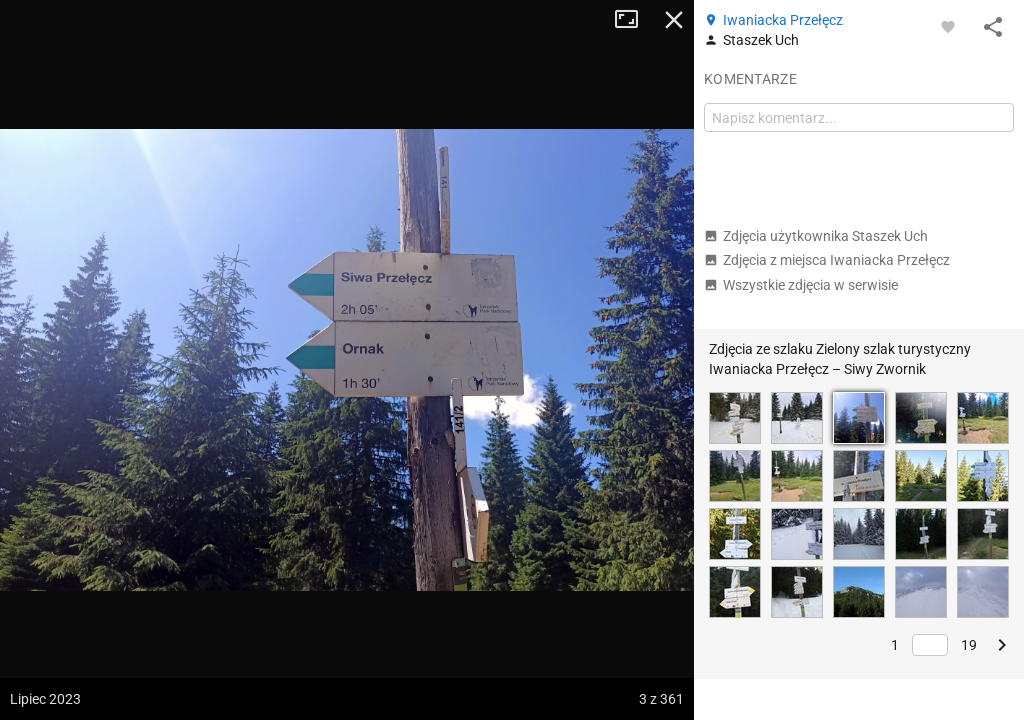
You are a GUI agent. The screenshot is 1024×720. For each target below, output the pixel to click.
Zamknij (674, 20)
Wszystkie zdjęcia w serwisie (801, 285)
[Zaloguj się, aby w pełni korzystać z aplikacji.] (948, 26)
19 (969, 645)
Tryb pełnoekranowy (634, 20)
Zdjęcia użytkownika (816, 236)
